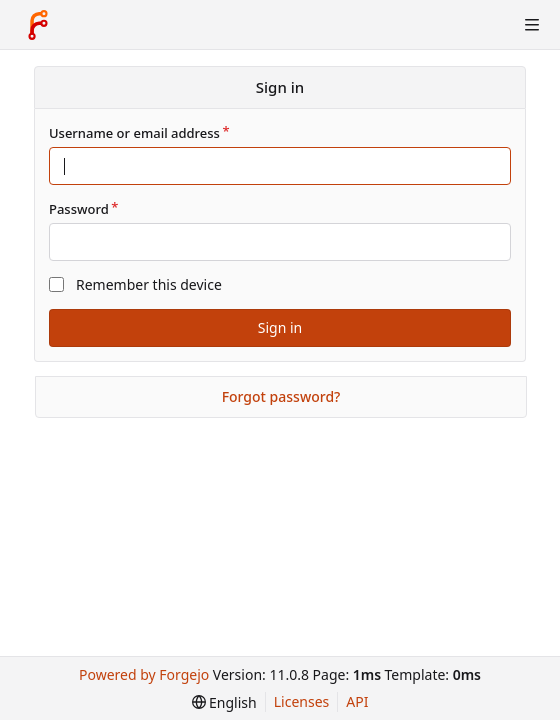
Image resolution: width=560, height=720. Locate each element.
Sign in (280, 327)
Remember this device (149, 284)
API (357, 701)
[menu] (224, 702)
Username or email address (134, 133)
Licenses (302, 701)
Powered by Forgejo (144, 674)
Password (79, 209)
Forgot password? (281, 396)
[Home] (38, 25)
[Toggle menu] (532, 25)
